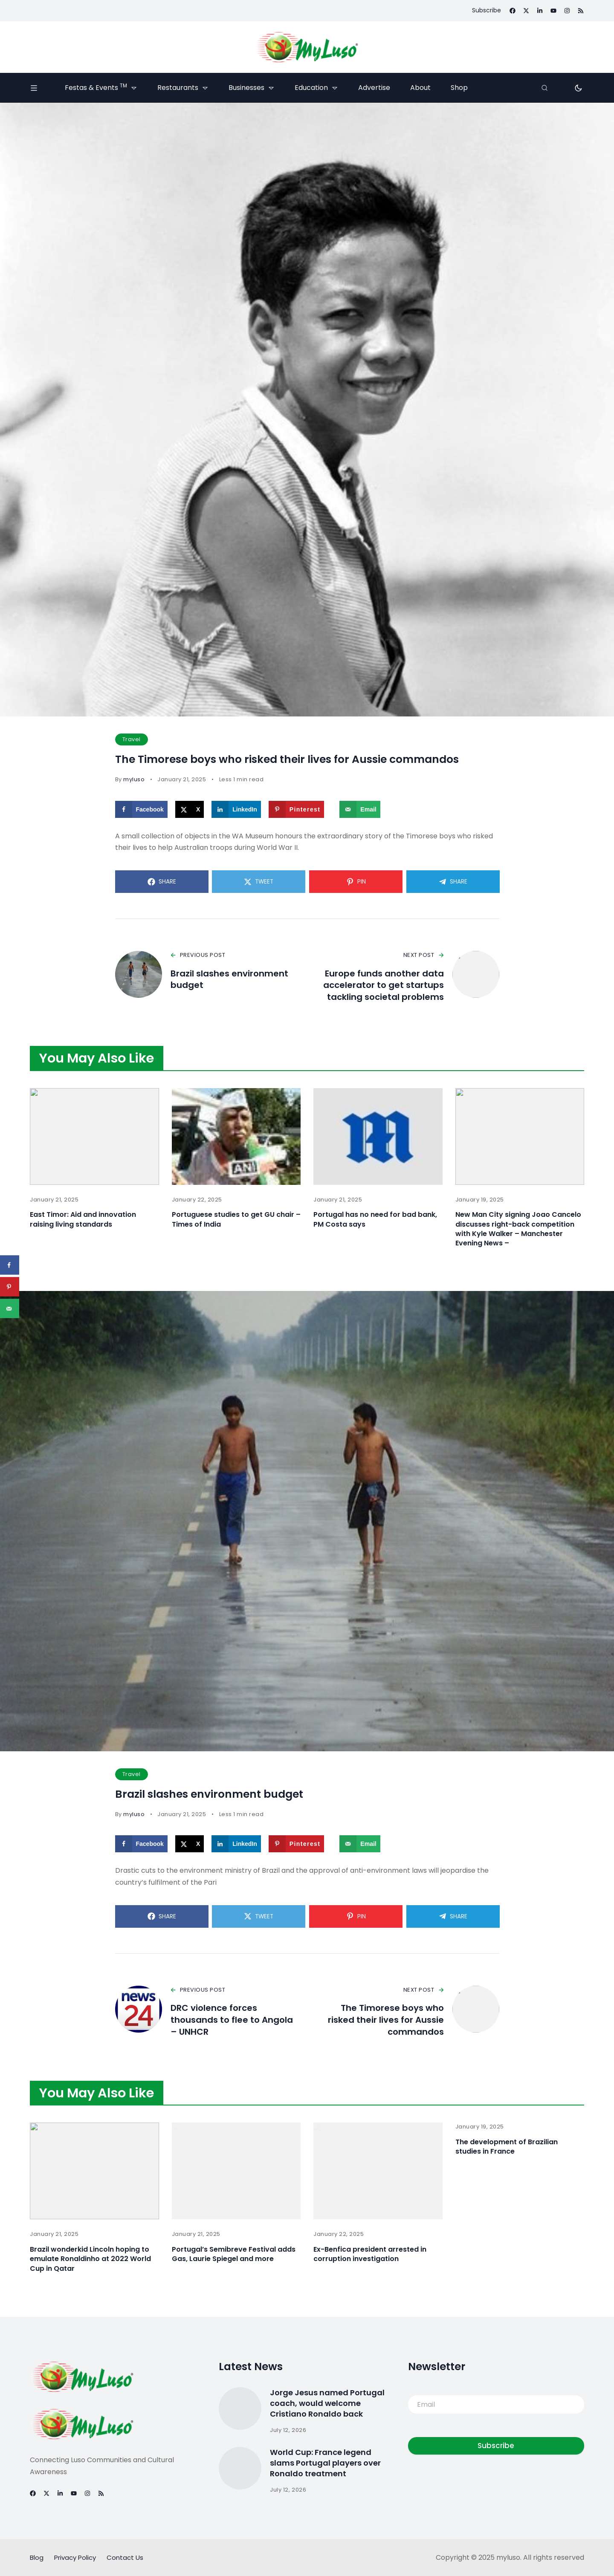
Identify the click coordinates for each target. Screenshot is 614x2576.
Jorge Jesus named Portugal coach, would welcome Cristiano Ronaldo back (327, 2404)
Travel (131, 739)
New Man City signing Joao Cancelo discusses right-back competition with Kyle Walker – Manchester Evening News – (518, 1229)
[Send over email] (359, 809)
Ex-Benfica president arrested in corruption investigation (369, 2254)
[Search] (544, 88)
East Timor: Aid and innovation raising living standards (83, 1219)
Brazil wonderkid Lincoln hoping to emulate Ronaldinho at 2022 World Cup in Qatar (90, 2259)
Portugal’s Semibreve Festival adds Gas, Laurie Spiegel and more (233, 2254)
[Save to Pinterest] (296, 809)
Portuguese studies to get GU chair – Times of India (236, 1219)
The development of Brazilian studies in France (506, 2147)
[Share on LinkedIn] (236, 809)
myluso (134, 779)
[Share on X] (189, 809)
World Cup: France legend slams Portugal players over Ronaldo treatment (325, 2463)
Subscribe (496, 2446)
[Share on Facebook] (141, 809)
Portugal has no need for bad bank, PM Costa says (375, 1219)
